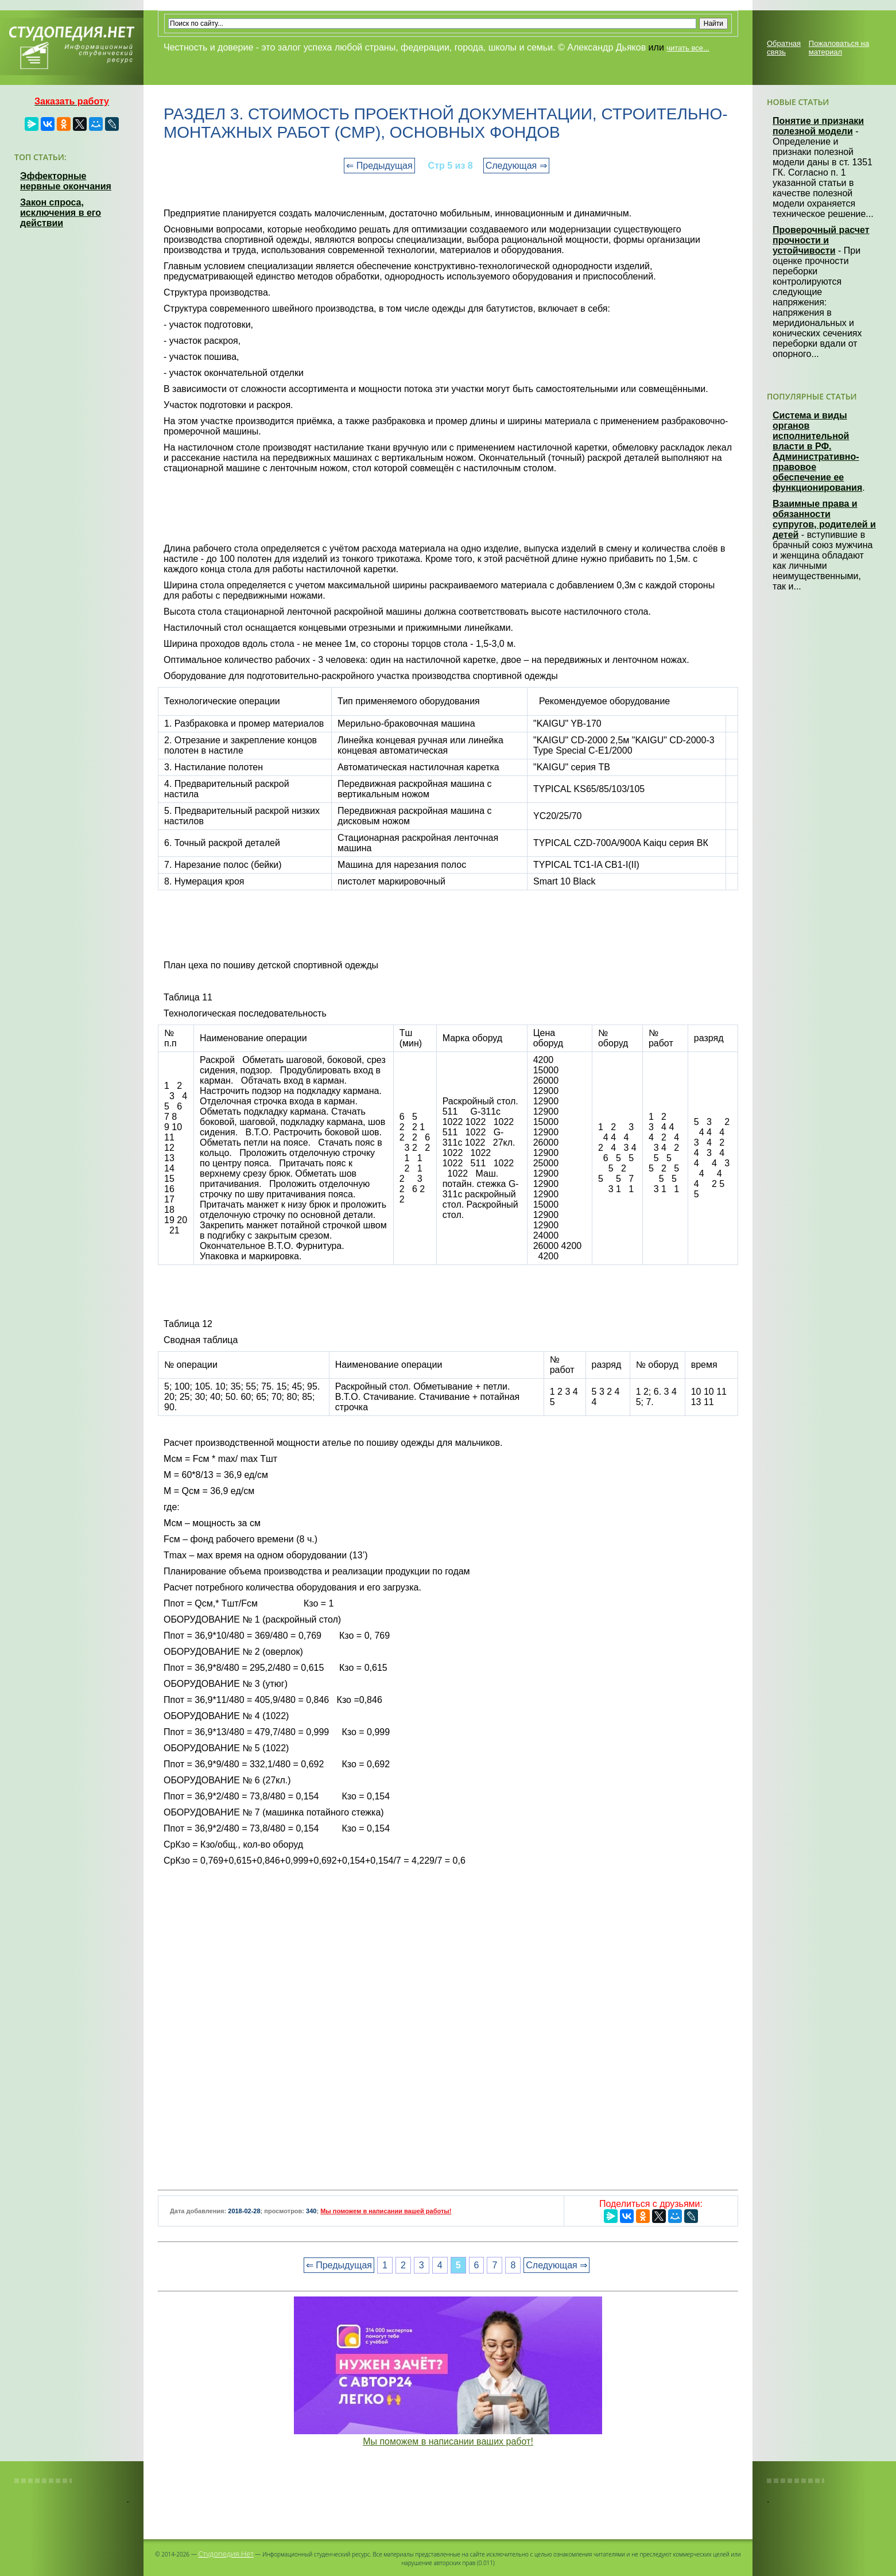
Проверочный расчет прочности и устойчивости (821, 240)
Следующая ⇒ (516, 165)
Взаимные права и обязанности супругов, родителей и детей (824, 519)
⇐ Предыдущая (379, 165)
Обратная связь (784, 47)
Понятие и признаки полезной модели (818, 126)
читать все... (687, 48)
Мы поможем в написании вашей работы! (385, 2211)
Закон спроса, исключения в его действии (60, 212)
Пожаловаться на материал (839, 47)
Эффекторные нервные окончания (65, 181)
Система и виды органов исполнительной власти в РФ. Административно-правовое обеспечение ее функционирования (817, 451)
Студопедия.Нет (226, 2553)
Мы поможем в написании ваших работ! (448, 2441)
